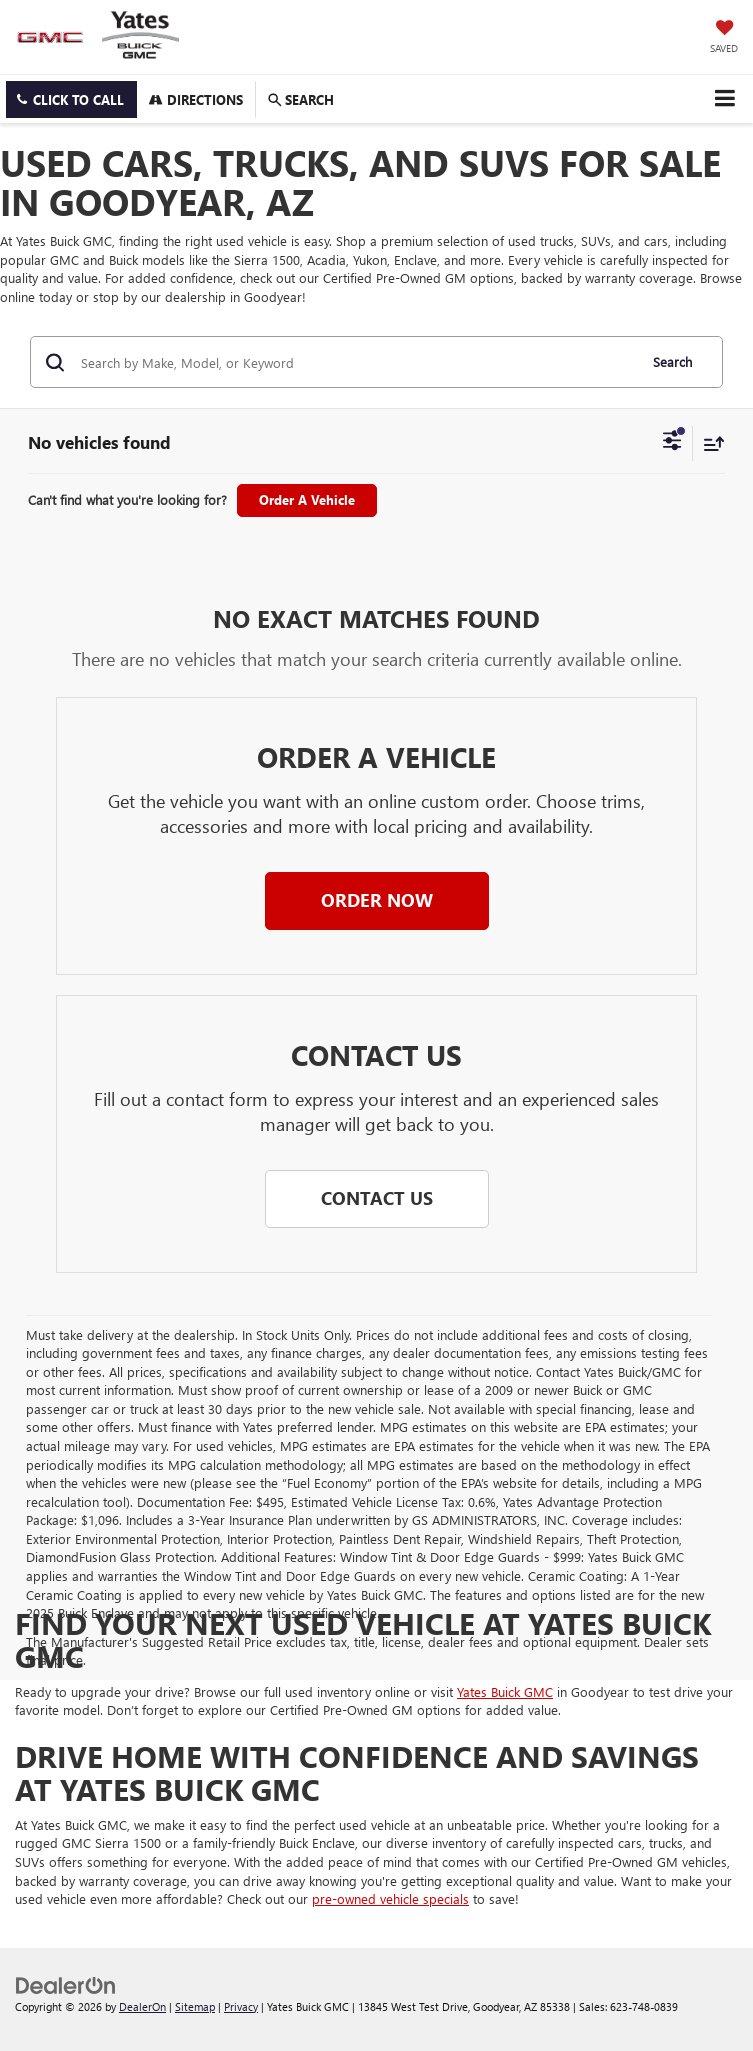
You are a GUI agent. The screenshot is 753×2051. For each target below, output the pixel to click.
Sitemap (195, 2006)
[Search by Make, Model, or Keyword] (356, 362)
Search (672, 361)
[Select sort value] (709, 443)
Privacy (241, 2006)
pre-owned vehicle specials (390, 1898)
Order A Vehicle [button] (307, 499)
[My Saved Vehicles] (724, 38)
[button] (71, 99)
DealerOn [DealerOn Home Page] (142, 2006)
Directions (196, 99)
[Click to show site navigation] (724, 98)
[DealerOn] (66, 1983)
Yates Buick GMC (505, 1691)
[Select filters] (672, 443)
